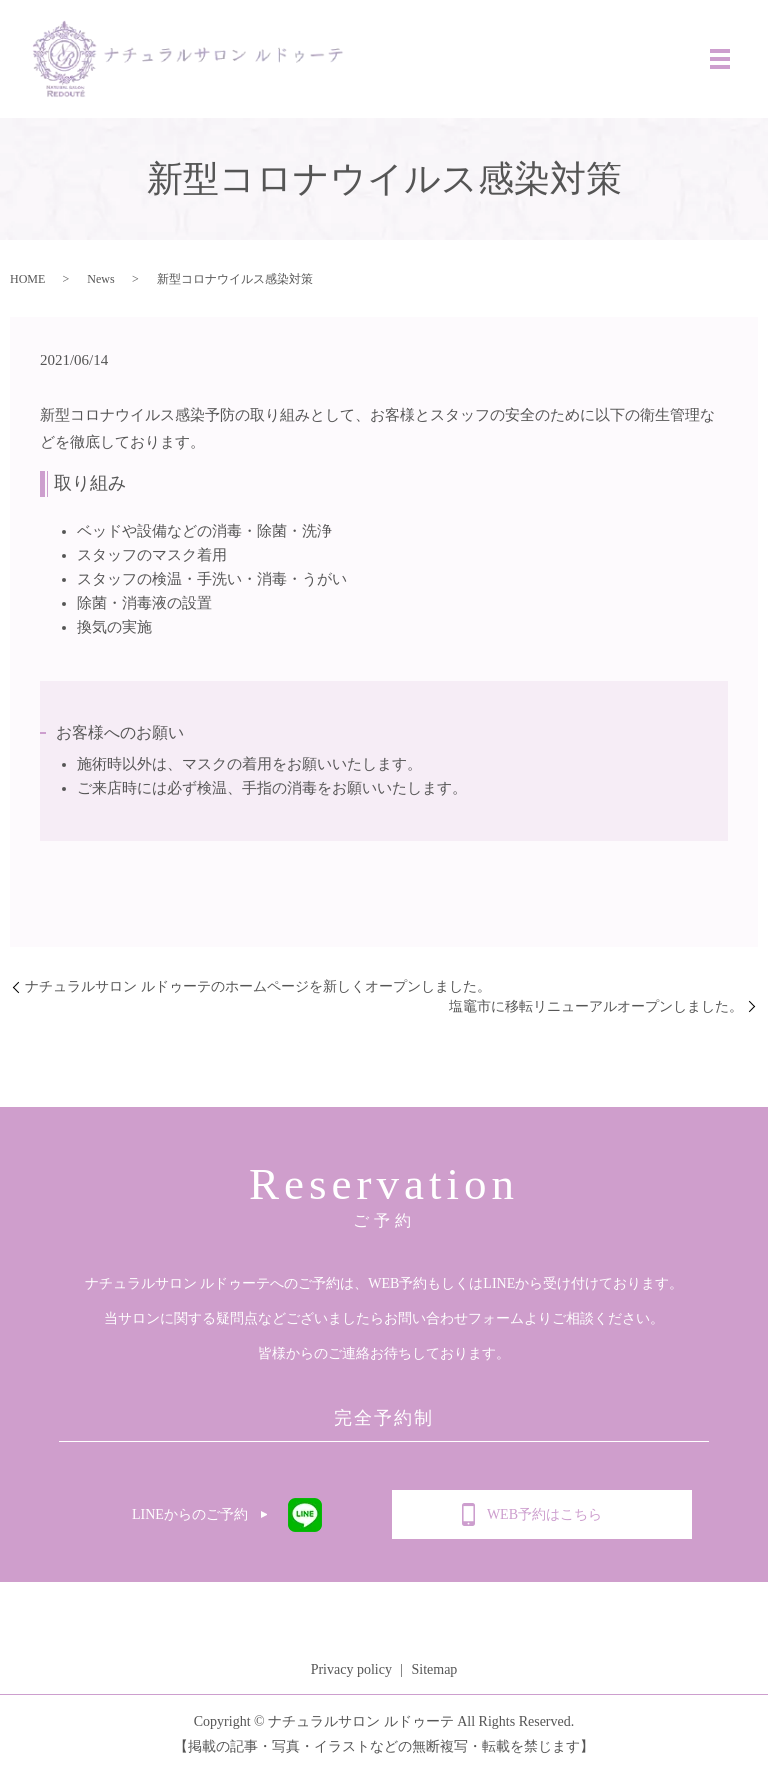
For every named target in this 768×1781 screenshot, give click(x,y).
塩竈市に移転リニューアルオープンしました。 (596, 1014)
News (100, 287)
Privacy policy (351, 1677)
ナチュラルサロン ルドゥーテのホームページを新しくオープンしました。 (258, 994)
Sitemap (434, 1677)
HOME (27, 287)
